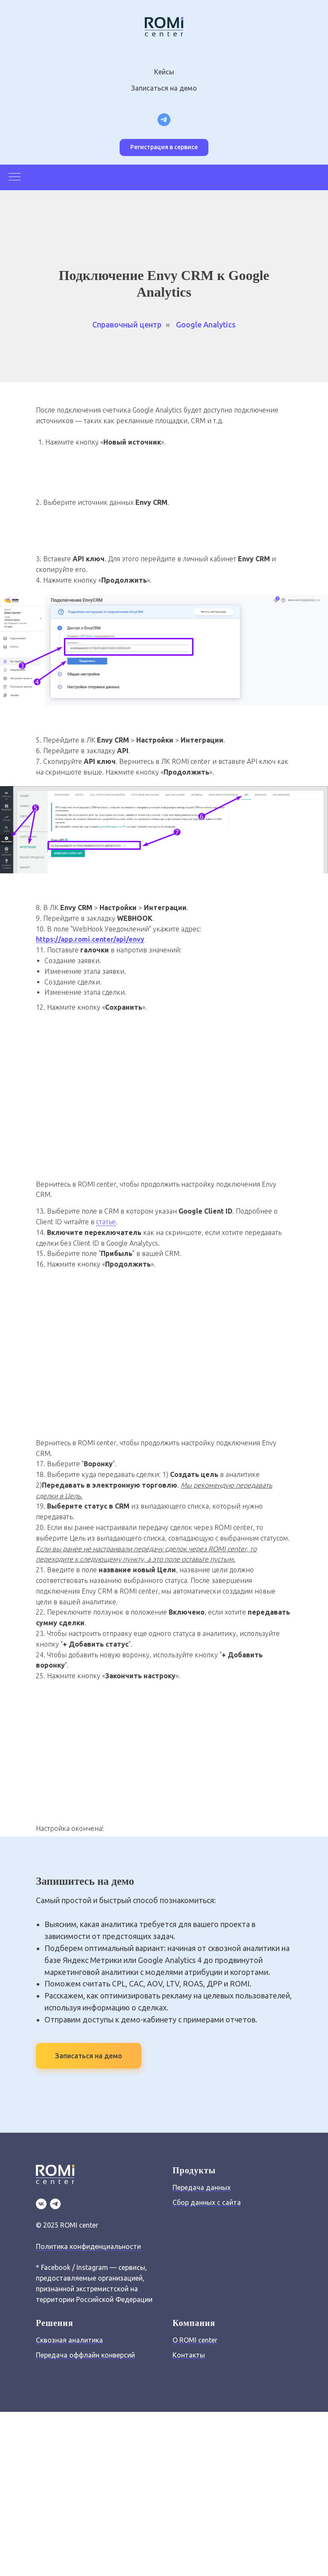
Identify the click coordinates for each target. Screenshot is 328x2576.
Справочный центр (126, 324)
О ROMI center (195, 2340)
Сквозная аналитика (69, 2340)
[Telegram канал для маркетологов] (164, 119)
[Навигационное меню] (14, 177)
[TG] (55, 2204)
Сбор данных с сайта (207, 2202)
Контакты (189, 2355)
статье (106, 1222)
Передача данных (202, 2187)
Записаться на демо (164, 88)
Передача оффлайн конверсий (85, 2355)
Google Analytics (206, 324)
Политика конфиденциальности (88, 2246)
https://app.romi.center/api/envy (90, 939)
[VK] (41, 2204)
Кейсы (164, 72)
